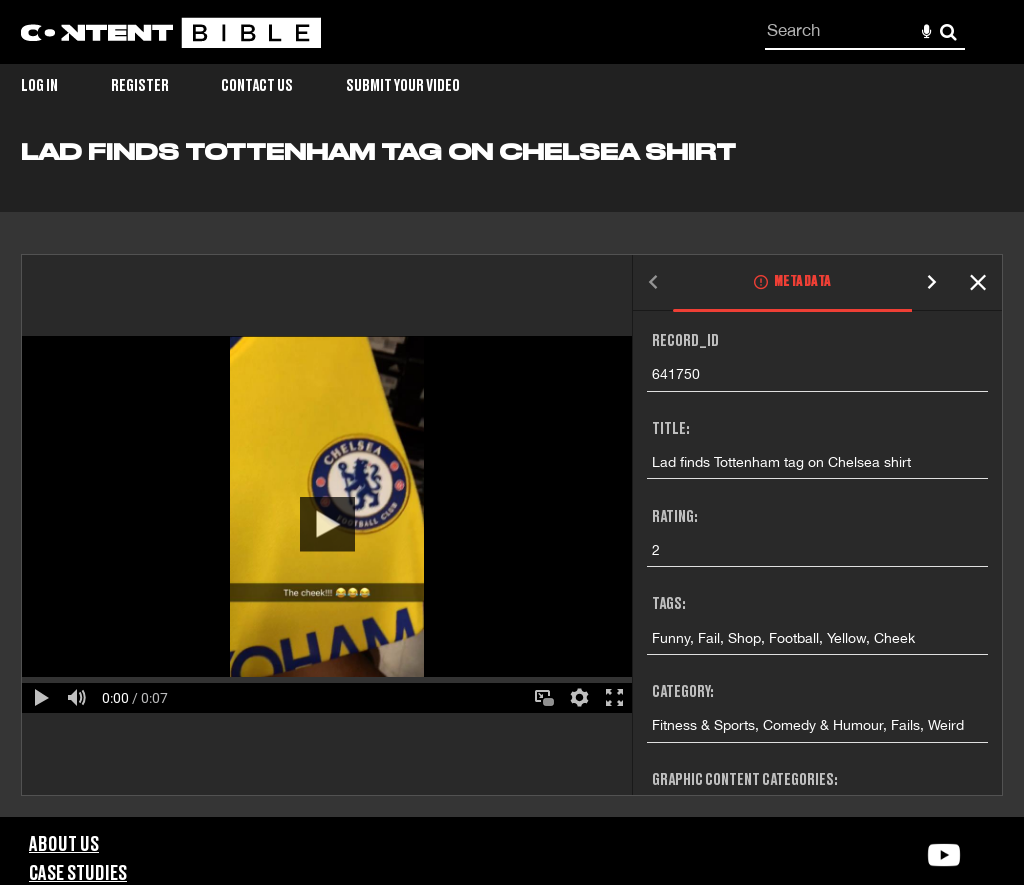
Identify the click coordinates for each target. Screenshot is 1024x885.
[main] (512, 478)
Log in (39, 86)
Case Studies (78, 874)
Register (140, 86)
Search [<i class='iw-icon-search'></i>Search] (948, 31)
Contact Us (257, 86)
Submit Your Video (403, 86)
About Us (64, 845)
